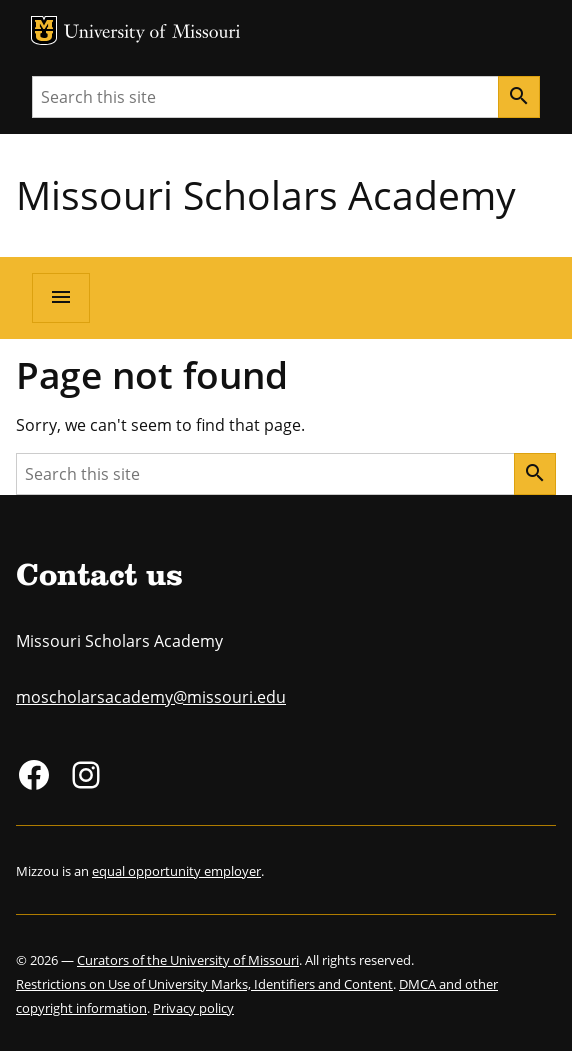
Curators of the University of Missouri (188, 960)
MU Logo (44, 30)
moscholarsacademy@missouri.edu (151, 697)
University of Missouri (152, 33)
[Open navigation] (61, 298)
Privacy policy (193, 1008)
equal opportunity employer (176, 871)
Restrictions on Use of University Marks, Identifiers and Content (204, 984)
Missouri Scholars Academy (266, 194)
